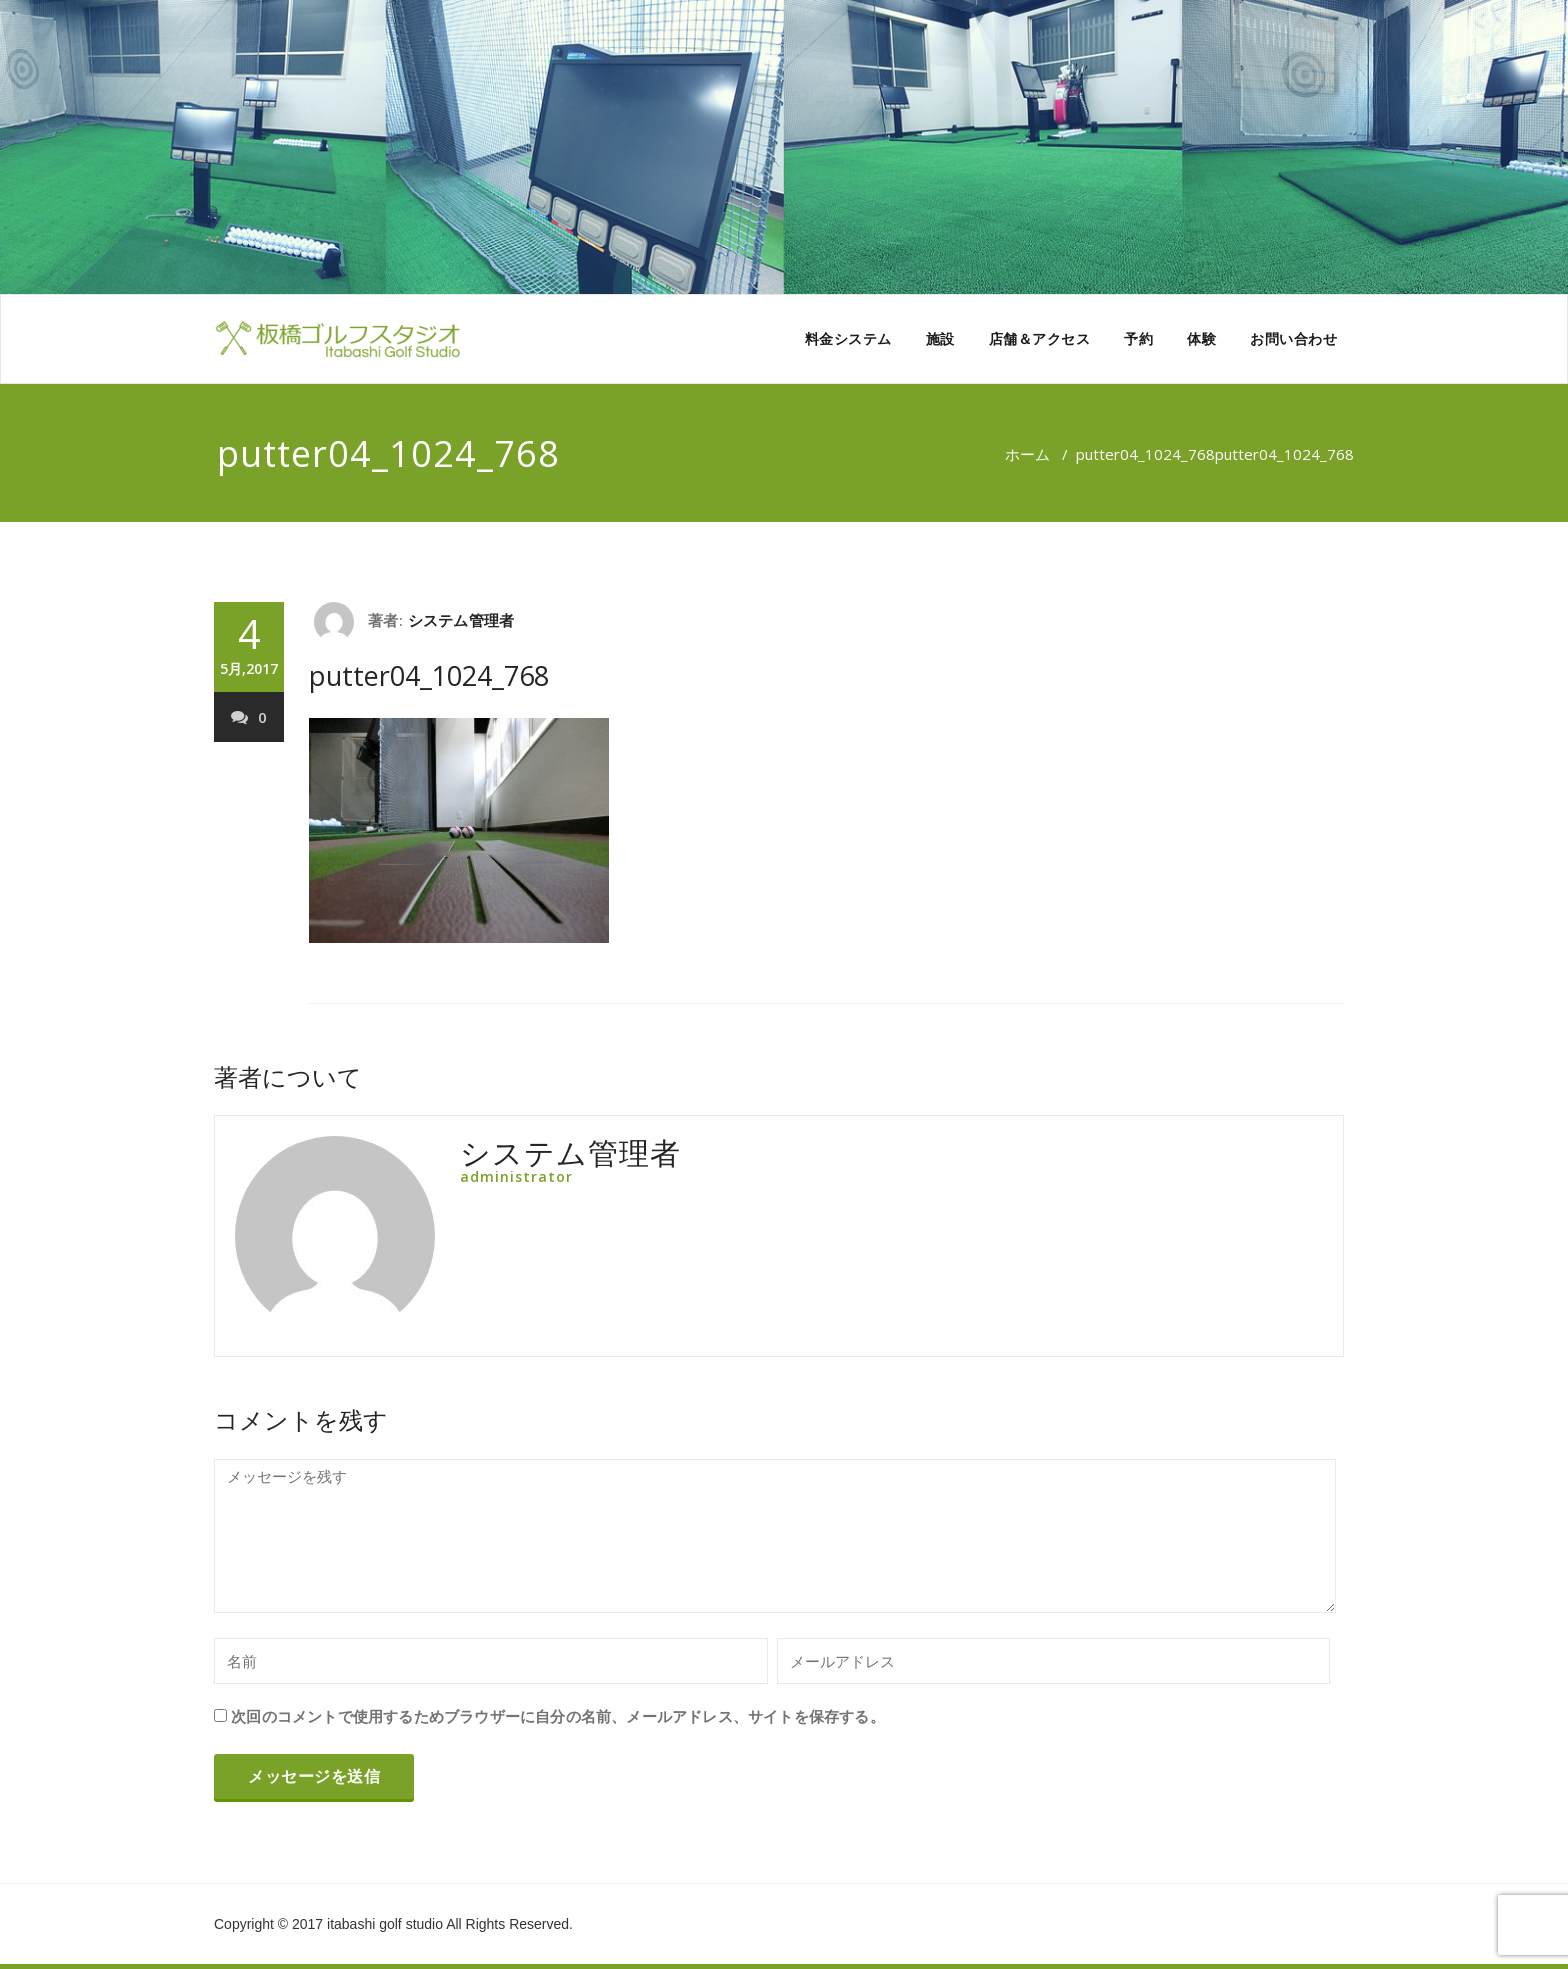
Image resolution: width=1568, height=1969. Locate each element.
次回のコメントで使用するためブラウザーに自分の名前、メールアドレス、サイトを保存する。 (558, 1716)
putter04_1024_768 (1145, 454)
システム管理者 (461, 620)
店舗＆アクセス (1040, 338)
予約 (1138, 338)
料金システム (848, 338)
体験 (1201, 338)
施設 (940, 338)
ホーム (1027, 454)
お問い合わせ (1293, 338)
